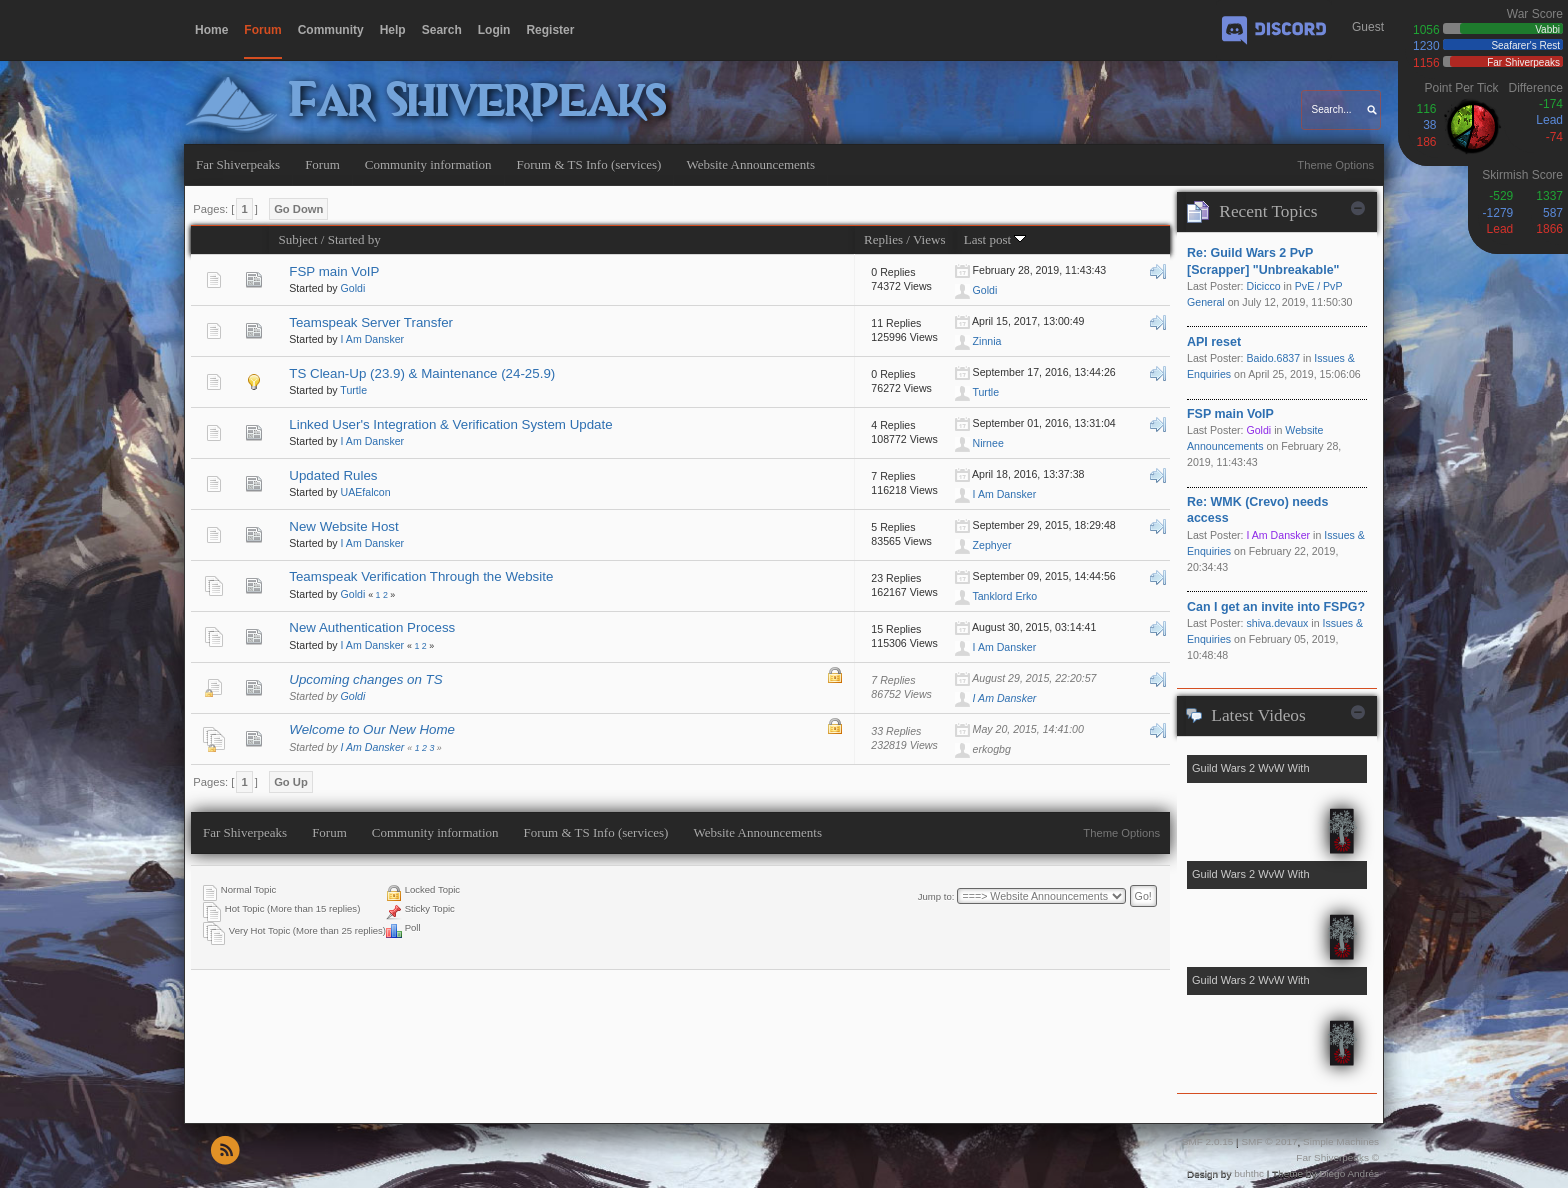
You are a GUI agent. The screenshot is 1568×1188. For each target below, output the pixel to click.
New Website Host (343, 526)
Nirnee (988, 443)
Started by (354, 239)
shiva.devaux (1277, 623)
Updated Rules (333, 475)
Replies (883, 239)
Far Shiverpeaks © (1337, 1157)
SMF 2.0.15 (1208, 1141)
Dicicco (1263, 286)
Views (929, 239)
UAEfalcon (366, 492)
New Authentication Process (372, 627)
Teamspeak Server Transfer (371, 322)
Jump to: (936, 896)
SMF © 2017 (1269, 1141)
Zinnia (987, 341)
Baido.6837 (1273, 358)
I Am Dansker (373, 339)
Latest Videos (1258, 715)
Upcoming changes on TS (365, 679)
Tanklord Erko (1004, 596)
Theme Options (1335, 165)
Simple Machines (1341, 1141)
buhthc (1249, 1173)
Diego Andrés (1349, 1173)
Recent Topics (1268, 211)
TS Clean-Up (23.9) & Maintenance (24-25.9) (422, 373)
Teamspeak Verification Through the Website (421, 576)
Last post (995, 239)
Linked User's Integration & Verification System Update (450, 424)
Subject (297, 239)
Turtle (353, 390)
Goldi (353, 288)
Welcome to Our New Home (372, 729)
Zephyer (992, 545)
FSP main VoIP (334, 271)
